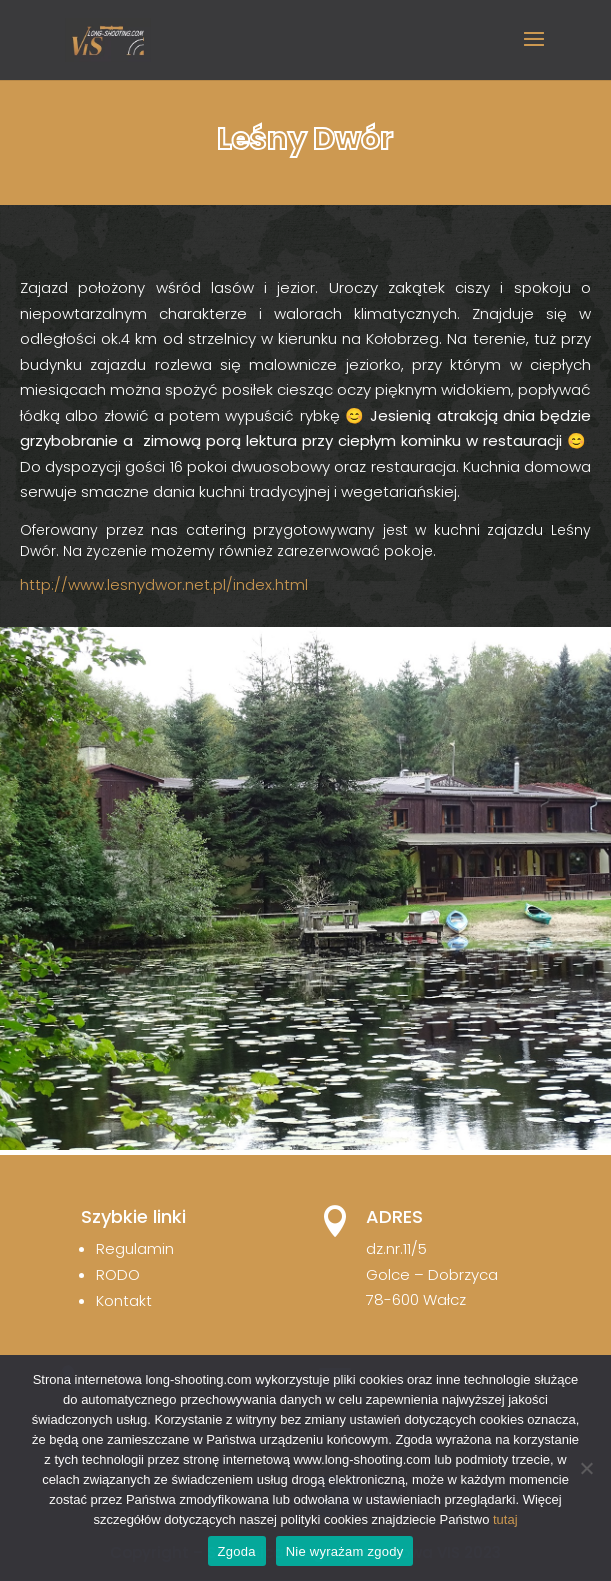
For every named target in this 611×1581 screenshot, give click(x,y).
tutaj (505, 1519)
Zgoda (237, 1551)
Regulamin (135, 1248)
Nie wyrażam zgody (345, 1551)
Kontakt (124, 1300)
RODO (118, 1274)
